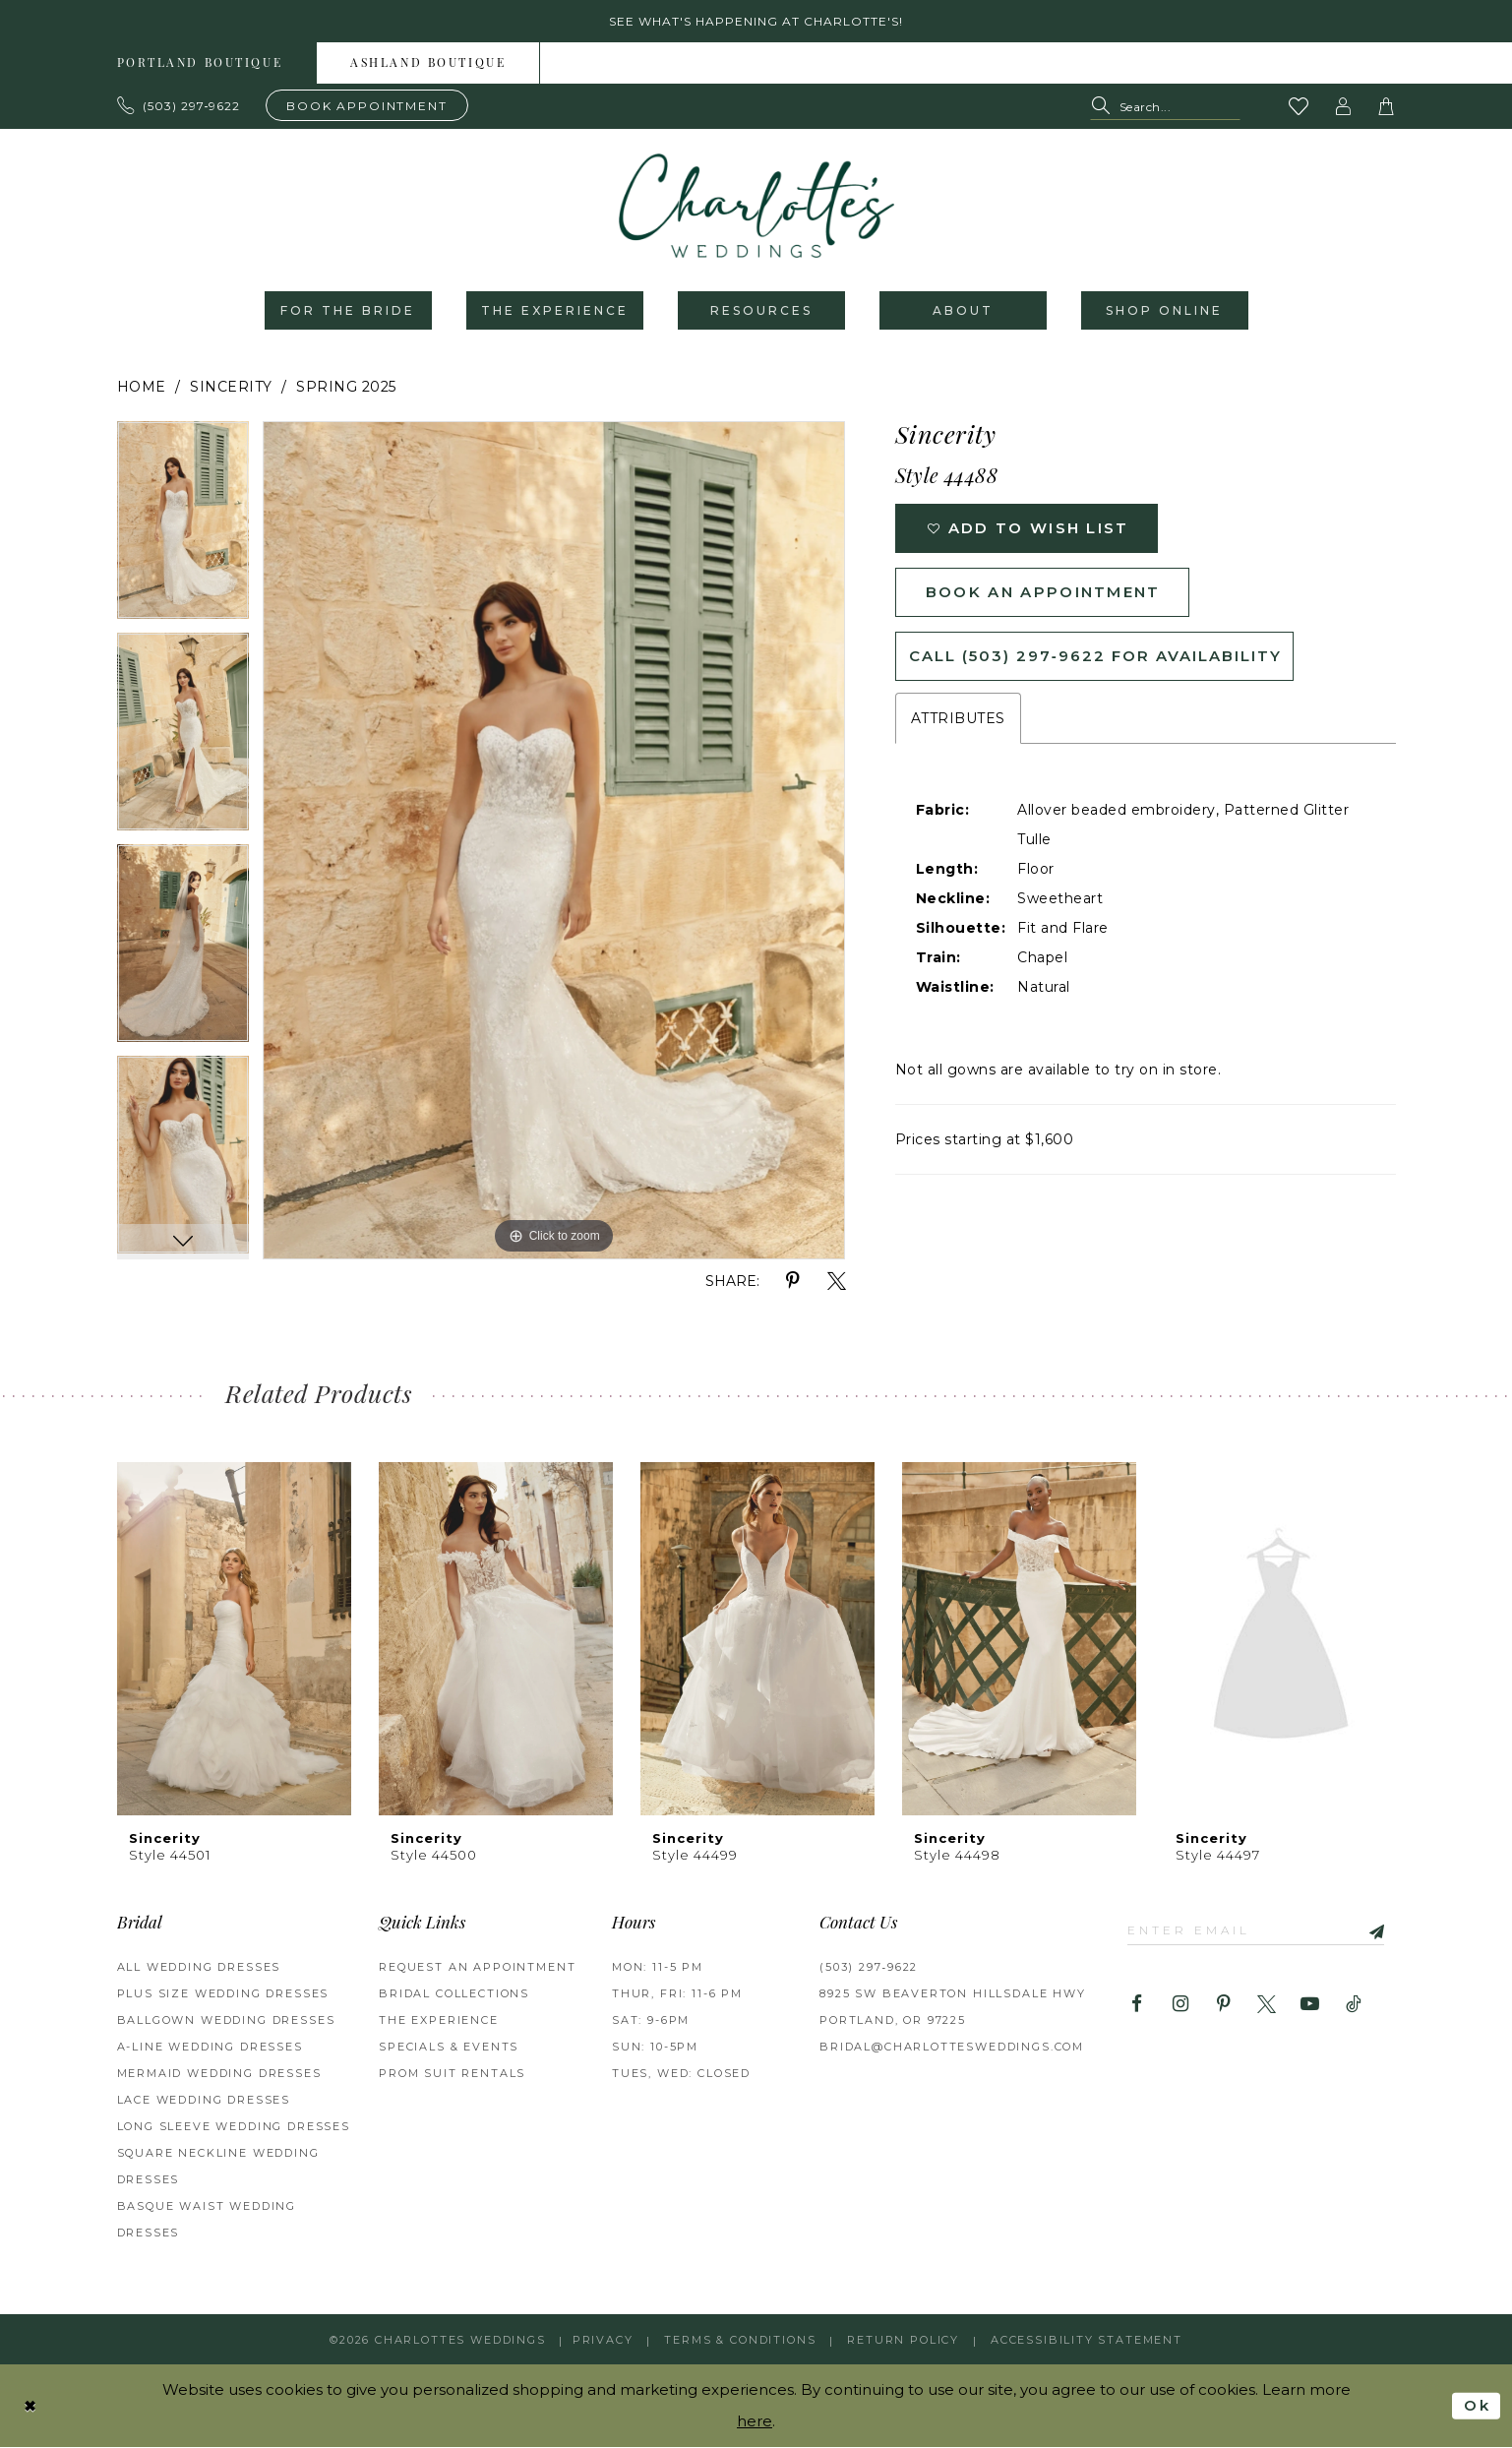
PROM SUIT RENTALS (452, 2073)
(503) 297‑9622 (868, 1967)
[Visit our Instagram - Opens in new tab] (1180, 2004)
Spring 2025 (346, 387)
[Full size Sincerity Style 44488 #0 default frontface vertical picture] (554, 840)
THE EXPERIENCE (439, 2020)
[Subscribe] (1369, 1930)
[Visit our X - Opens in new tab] (1266, 2004)
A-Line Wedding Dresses (210, 2046)
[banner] (756, 205)
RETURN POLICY (903, 2340)
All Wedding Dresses (199, 1967)
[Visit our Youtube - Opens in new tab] (1309, 2004)
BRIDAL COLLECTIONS (454, 1993)
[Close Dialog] (30, 2406)
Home (141, 387)
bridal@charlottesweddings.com (951, 2046)
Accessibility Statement (1086, 2340)
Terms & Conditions (740, 2340)
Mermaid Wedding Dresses (219, 2073)
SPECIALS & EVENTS (448, 2046)
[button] (1342, 106)
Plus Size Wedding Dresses (223, 1993)
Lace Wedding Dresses (204, 2100)
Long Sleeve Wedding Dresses (233, 2126)
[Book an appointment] (367, 105)
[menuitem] (201, 63)
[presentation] (234, 1638)
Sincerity (231, 387)
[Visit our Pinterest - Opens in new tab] (1223, 2004)
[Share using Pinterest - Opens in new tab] (793, 1281)
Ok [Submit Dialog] (1477, 2406)
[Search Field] (1165, 106)
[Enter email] (1255, 1930)
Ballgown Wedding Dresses (226, 2020)
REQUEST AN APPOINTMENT (477, 1967)
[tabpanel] (183, 527)
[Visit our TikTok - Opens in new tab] (1353, 2004)
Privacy (603, 2340)
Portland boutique (200, 64)
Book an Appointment (1043, 591)
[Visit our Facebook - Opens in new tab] (1136, 2004)
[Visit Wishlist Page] (1298, 106)
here (754, 2422)
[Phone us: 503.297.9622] (178, 105)
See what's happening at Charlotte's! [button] (756, 21)
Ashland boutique (428, 64)
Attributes (958, 718)
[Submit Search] (1104, 106)
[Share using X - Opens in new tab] (836, 1281)
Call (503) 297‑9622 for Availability (1095, 655)
